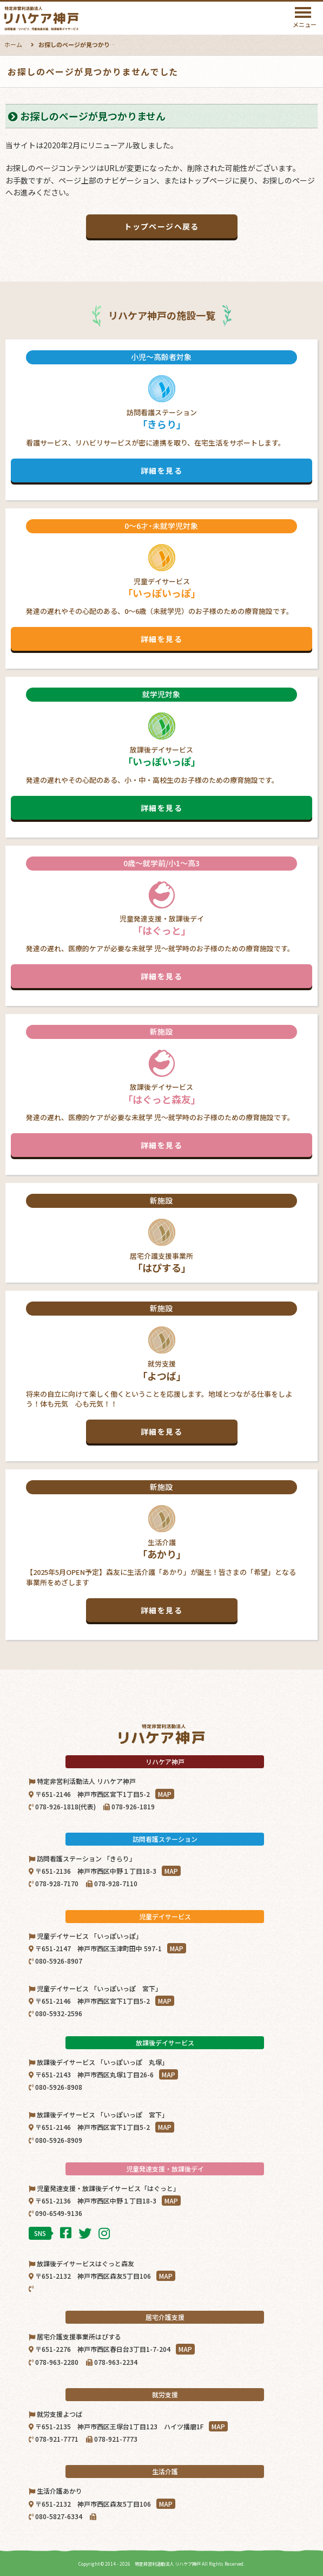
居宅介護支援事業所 (161, 1234)
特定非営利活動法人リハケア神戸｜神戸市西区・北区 (69, 18)
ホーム (13, 44)
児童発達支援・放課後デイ (161, 923)
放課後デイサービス (161, 754)
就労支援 (161, 1372)
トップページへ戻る (161, 226)
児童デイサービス (161, 585)
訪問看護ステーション (161, 416)
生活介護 (161, 1551)
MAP (165, 1794)
